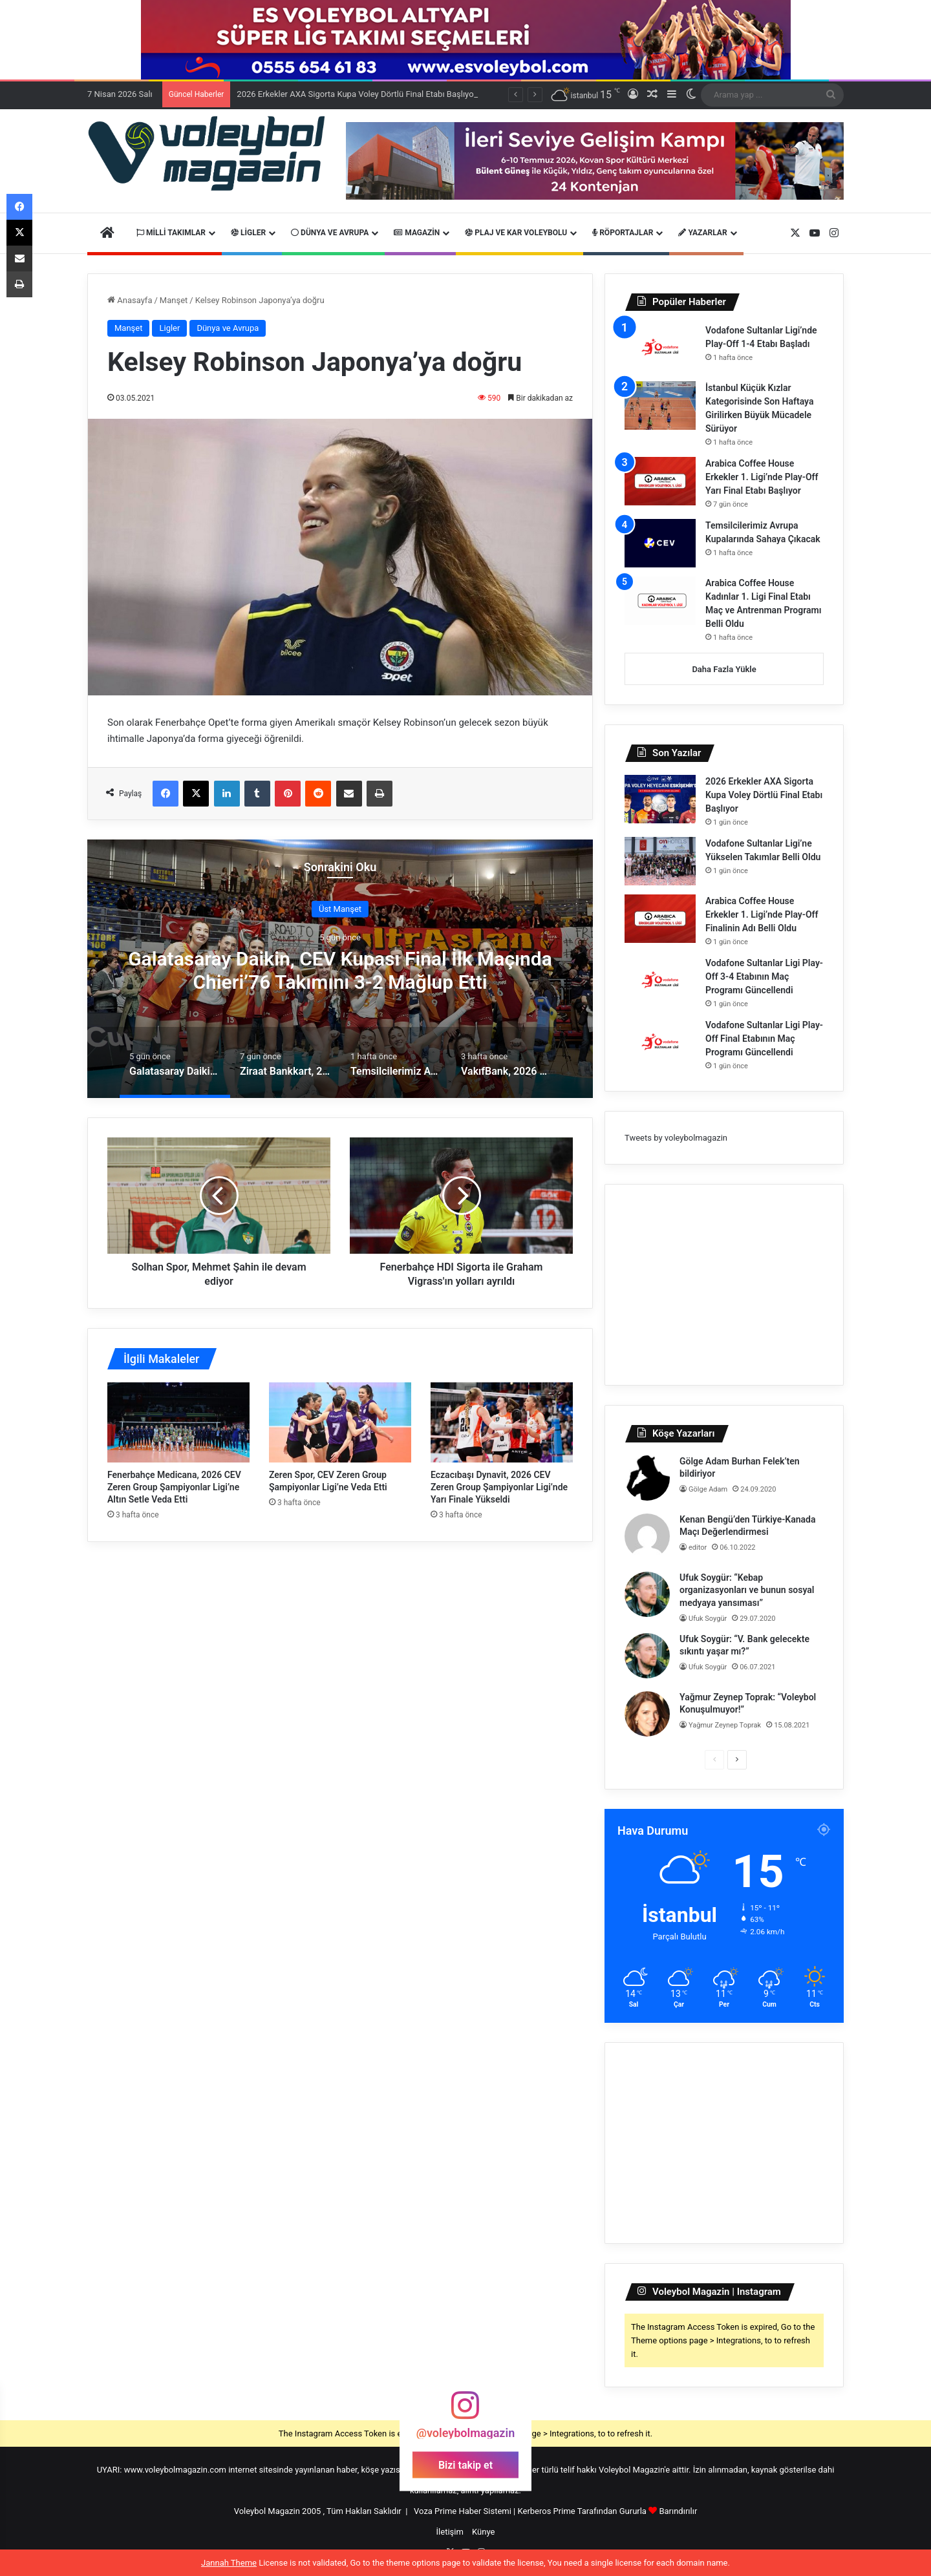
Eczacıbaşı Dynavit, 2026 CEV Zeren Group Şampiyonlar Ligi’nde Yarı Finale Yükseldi (499, 1487)
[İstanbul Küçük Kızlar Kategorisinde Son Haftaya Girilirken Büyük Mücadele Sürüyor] (660, 405)
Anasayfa (129, 300)
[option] (340, 968)
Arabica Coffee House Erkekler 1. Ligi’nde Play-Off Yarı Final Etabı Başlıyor (761, 477)
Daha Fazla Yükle (724, 669)
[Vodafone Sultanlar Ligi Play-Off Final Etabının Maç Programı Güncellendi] (660, 1043)
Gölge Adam (708, 1489)
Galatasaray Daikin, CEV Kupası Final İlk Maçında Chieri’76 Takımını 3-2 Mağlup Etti (340, 970)
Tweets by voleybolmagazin (676, 1138)
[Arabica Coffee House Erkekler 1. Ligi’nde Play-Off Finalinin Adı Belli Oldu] (660, 918)
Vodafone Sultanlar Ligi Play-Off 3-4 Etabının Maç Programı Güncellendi (764, 976)
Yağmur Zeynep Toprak (725, 1725)
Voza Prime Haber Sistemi (462, 2511)
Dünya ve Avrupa (330, 232)
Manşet (173, 300)
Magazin (417, 232)
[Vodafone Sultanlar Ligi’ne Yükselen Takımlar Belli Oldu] (660, 861)
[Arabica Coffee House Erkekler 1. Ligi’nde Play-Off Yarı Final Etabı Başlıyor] (660, 481)
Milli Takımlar (171, 232)
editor (698, 1547)
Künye (483, 2532)
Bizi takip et (465, 2465)
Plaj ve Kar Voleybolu (516, 232)
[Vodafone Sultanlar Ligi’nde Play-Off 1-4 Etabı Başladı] (660, 348)
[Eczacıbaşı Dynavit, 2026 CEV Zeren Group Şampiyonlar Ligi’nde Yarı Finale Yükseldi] (502, 1422)
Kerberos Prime (546, 2511)
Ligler (248, 232)
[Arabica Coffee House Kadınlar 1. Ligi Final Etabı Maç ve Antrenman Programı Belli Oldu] (660, 600)
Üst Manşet (340, 908)
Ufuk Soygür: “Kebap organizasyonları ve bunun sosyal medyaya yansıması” (747, 1590)
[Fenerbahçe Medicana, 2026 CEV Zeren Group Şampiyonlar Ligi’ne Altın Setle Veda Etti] (178, 1422)
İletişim (450, 2532)
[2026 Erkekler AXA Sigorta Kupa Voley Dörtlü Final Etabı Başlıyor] (660, 799)
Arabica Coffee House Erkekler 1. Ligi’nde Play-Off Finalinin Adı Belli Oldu (761, 914)
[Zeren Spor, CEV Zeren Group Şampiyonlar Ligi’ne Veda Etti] (340, 1422)
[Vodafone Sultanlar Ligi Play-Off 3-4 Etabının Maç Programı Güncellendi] (660, 980)
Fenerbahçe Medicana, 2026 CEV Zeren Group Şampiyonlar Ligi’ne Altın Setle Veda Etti (174, 1487)
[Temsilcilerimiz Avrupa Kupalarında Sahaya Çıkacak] (660, 543)
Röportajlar (622, 232)
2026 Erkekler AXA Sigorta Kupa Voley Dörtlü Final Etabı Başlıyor (763, 795)
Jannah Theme (229, 2563)
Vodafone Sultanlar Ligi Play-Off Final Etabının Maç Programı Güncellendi (764, 1038)
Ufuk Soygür (708, 1618)
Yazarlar (702, 232)
